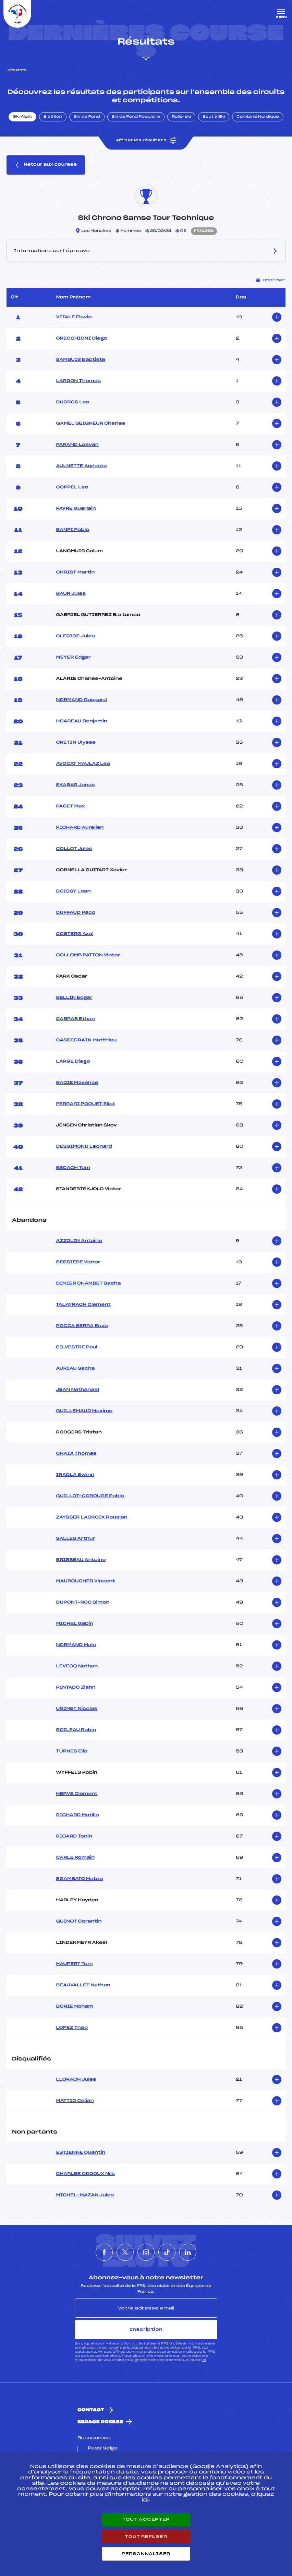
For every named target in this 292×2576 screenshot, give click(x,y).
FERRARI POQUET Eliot (85, 1104)
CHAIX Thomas (76, 1454)
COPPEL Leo (72, 487)
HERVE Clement (76, 1794)
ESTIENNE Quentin (80, 2153)
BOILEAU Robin (76, 1730)
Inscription (146, 2329)
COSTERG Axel (74, 934)
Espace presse (100, 2422)
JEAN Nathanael (77, 1390)
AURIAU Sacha (75, 1369)
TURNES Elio (71, 1751)
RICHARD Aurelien (80, 828)
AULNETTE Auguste (81, 466)
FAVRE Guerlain (76, 509)
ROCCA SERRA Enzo (82, 1326)
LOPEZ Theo (72, 2028)
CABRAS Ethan (75, 1019)
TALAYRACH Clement (83, 1305)
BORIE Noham (74, 2007)
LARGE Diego (73, 1062)
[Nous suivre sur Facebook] (104, 2252)
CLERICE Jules (75, 636)
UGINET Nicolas (76, 1709)
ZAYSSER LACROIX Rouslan (91, 1517)
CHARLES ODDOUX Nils (85, 2174)
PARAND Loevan (77, 445)
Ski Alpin (22, 117)
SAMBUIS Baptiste (80, 360)
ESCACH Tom (73, 1168)
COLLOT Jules (74, 849)
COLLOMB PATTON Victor (88, 955)
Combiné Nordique (257, 117)
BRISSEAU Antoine (81, 1560)
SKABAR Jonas (75, 785)
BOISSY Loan (73, 891)
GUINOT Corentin (78, 1921)
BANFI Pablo (72, 530)
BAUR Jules (70, 594)
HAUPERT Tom (74, 1964)
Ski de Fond (87, 117)
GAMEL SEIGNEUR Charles (90, 424)
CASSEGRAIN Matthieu (86, 1040)
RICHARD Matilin (77, 1815)
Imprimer (270, 280)
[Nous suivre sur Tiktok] (166, 2252)
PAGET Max (70, 806)
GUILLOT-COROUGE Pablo (90, 1496)
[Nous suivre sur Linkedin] (187, 2252)
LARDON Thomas (78, 381)
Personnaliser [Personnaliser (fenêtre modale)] (146, 2554)
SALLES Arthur (75, 1539)
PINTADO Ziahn (75, 1688)
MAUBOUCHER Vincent (85, 1581)
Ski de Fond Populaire (136, 117)
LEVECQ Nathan (77, 1666)
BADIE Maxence (77, 1083)
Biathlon (53, 117)
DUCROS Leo (72, 402)
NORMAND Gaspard (81, 700)
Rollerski (181, 117)
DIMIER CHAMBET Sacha (88, 1283)
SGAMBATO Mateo (79, 1879)
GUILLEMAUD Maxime (84, 1411)
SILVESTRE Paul (76, 1347)
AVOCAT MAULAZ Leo (83, 764)
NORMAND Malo (76, 1645)
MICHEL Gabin (74, 1624)
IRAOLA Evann (75, 1475)
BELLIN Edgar (74, 998)
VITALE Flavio (74, 317)
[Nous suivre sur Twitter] (125, 2252)
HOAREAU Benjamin (81, 721)
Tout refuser (146, 2536)
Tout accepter (146, 2519)
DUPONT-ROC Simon (82, 1602)
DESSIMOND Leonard (84, 1147)
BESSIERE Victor (78, 1262)
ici (204, 2360)
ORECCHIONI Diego (81, 338)
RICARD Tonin (74, 1836)
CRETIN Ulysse (75, 743)
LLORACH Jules (76, 2080)
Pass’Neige (103, 2448)
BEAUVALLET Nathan (83, 1985)
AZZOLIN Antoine (79, 1241)
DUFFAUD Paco (75, 913)
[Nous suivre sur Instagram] (146, 2252)
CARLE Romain (75, 1858)
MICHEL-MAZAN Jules (85, 2195)
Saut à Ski (214, 117)
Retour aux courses (46, 165)
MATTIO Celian (75, 2101)
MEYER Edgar (73, 657)
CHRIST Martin (75, 572)
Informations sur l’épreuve (146, 251)
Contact (90, 2410)
